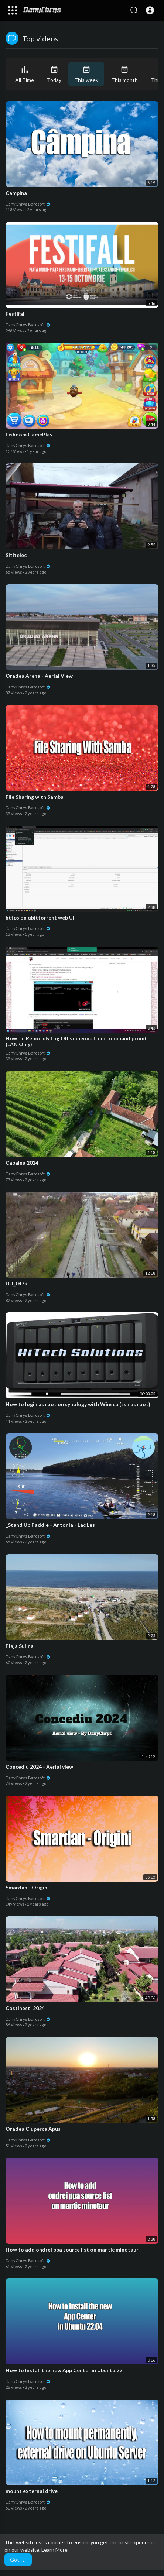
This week (86, 74)
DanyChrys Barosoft (28, 204)
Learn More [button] (54, 2549)
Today (54, 74)
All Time (24, 74)
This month (124, 74)
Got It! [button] (18, 2559)
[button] (150, 10)
